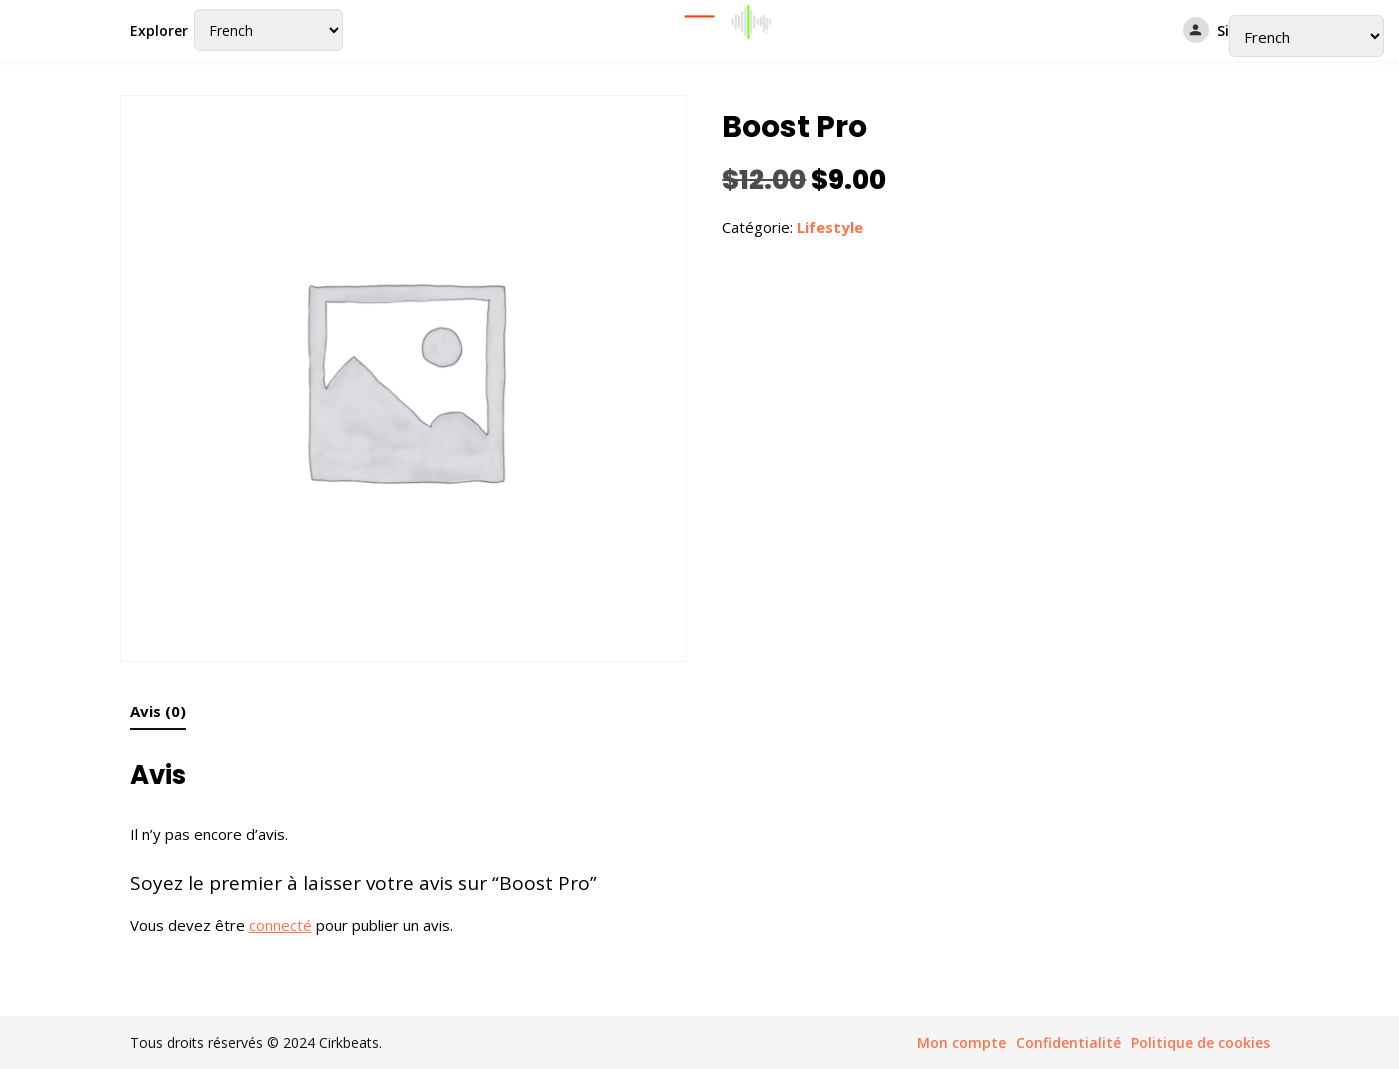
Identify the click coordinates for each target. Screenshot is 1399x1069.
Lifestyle (830, 227)
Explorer (159, 30)
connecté (280, 925)
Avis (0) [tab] (158, 711)
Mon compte (961, 1042)
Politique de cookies (1200, 1042)
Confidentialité (1068, 1042)
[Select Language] (268, 30)
